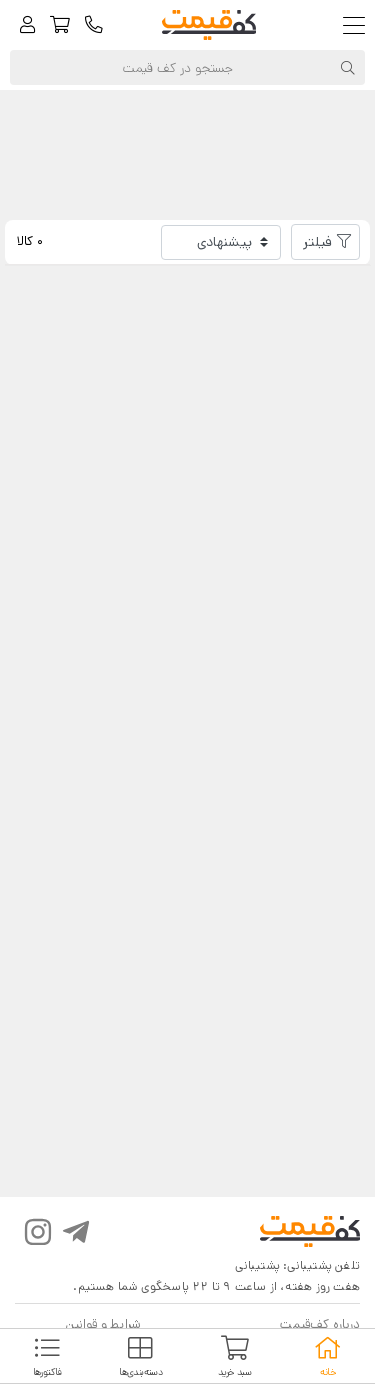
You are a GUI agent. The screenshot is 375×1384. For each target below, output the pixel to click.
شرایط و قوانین (103, 1324)
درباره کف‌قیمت (320, 1324)
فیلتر (317, 242)
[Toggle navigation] (358, 25)
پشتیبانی (257, 1265)
